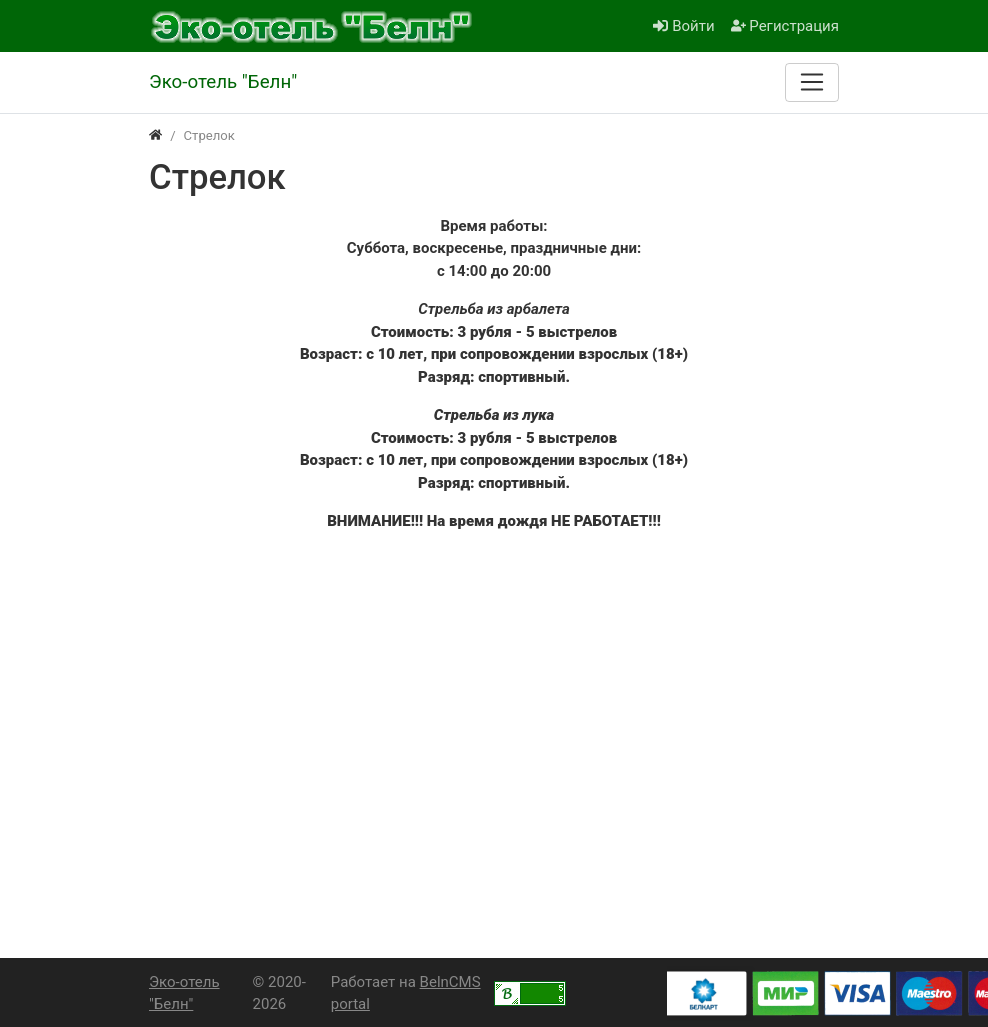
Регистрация (785, 26)
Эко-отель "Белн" (184, 993)
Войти (683, 26)
